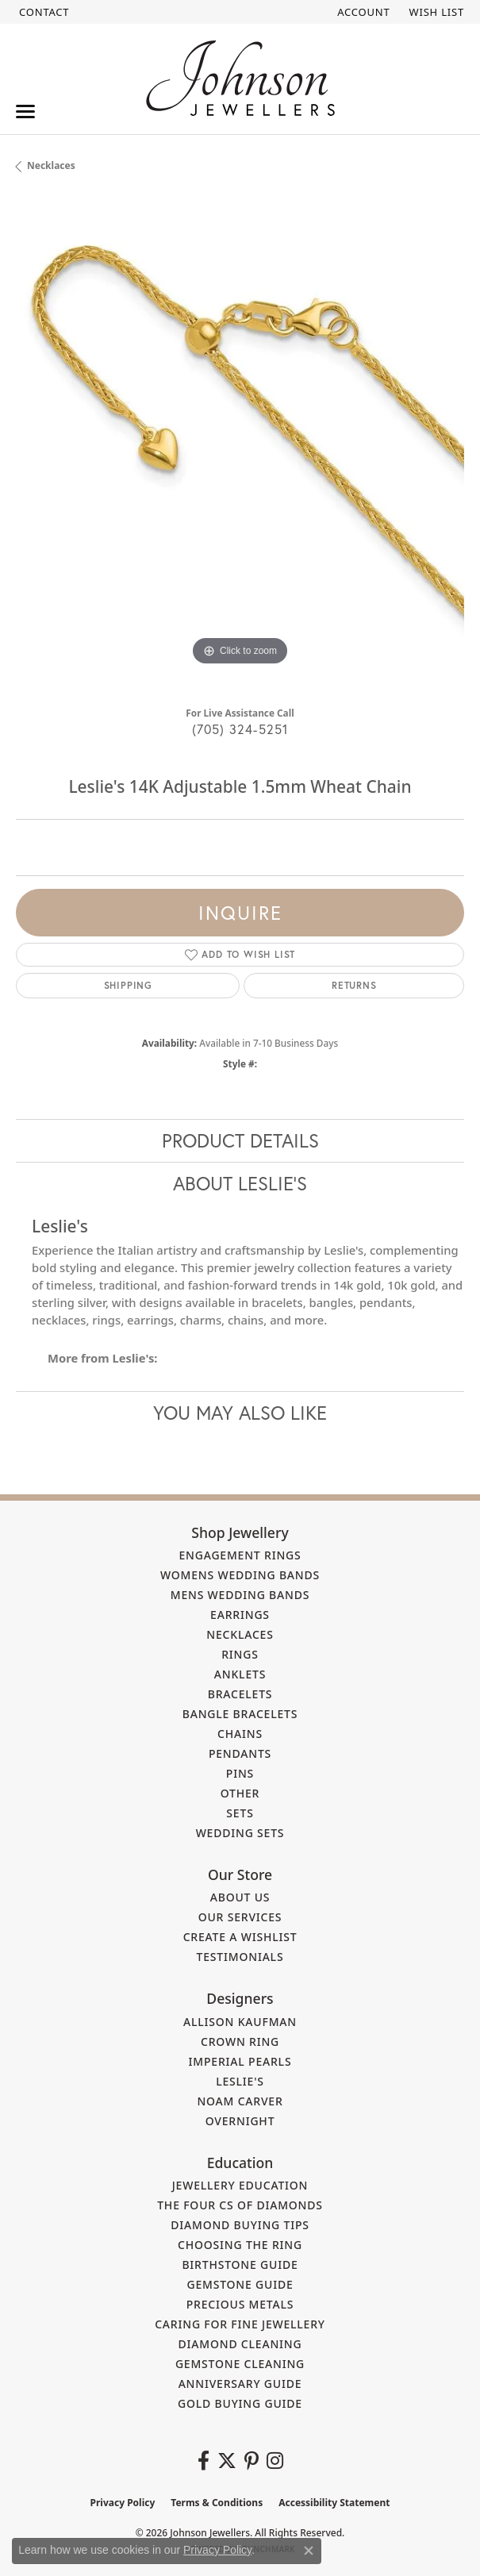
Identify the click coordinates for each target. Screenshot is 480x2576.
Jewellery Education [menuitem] (240, 2185)
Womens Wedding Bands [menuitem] (240, 1574)
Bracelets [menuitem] (240, 1693)
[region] (240, 445)
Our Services (240, 1916)
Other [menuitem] (240, 1793)
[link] (42, 12)
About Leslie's (240, 1183)
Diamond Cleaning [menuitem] (240, 2343)
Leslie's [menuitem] (240, 2081)
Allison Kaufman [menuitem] (240, 2021)
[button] (362, 12)
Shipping (128, 985)
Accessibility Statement (334, 2502)
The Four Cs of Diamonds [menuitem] (240, 2205)
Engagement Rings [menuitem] (240, 1555)
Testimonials (240, 1956)
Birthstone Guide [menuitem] (240, 2264)
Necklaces (51, 165)
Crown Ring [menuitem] (240, 2041)
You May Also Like (240, 1412)
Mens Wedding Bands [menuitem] (240, 1594)
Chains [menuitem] (240, 1733)
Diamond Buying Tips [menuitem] (240, 2224)
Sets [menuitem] (239, 1813)
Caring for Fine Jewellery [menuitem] (240, 2324)
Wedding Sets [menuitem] (240, 1832)
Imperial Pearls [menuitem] (240, 2061)
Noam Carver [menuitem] (239, 2101)
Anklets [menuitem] (240, 1674)
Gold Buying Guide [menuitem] (240, 2403)
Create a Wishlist (240, 1936)
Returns (354, 985)
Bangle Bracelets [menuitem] (240, 1713)
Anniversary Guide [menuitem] (240, 2383)
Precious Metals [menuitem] (240, 2304)
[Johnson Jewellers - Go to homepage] (240, 78)
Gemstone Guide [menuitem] (239, 2284)
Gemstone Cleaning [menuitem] (240, 2363)
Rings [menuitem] (240, 1654)
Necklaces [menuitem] (239, 1634)
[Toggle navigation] (25, 111)
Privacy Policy (123, 2502)
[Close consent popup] (308, 2550)
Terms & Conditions (217, 2502)
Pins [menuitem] (240, 1773)
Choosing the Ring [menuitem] (240, 2244)
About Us (240, 1897)
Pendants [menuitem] (240, 1753)
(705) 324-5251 (240, 729)
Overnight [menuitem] (240, 2120)
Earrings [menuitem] (240, 1614)
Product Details (240, 1140)
